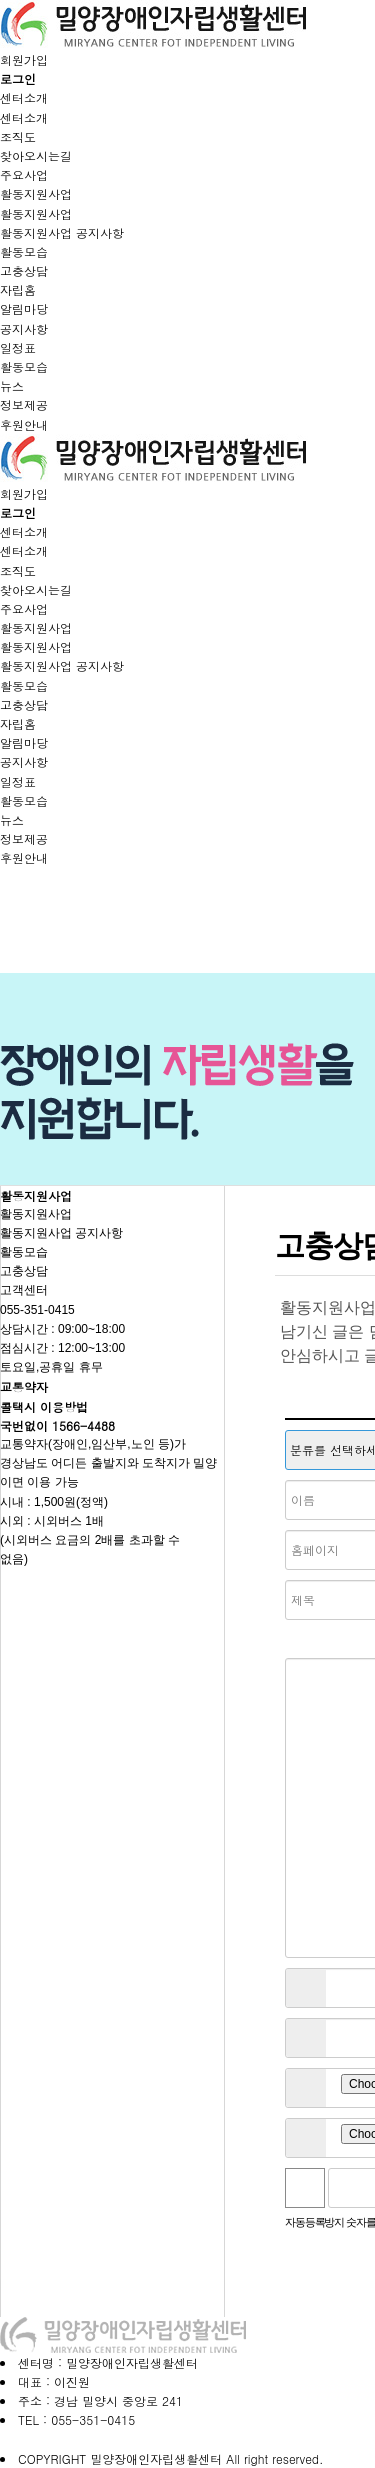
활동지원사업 (36, 193)
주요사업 (24, 174)
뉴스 (12, 385)
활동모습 (24, 251)
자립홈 (18, 289)
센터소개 (24, 97)
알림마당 (24, 308)
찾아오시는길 (36, 155)
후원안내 (24, 424)
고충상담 (24, 270)
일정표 (18, 347)
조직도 (18, 136)
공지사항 (24, 328)
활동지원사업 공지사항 (62, 232)
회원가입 (24, 59)
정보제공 (24, 404)
